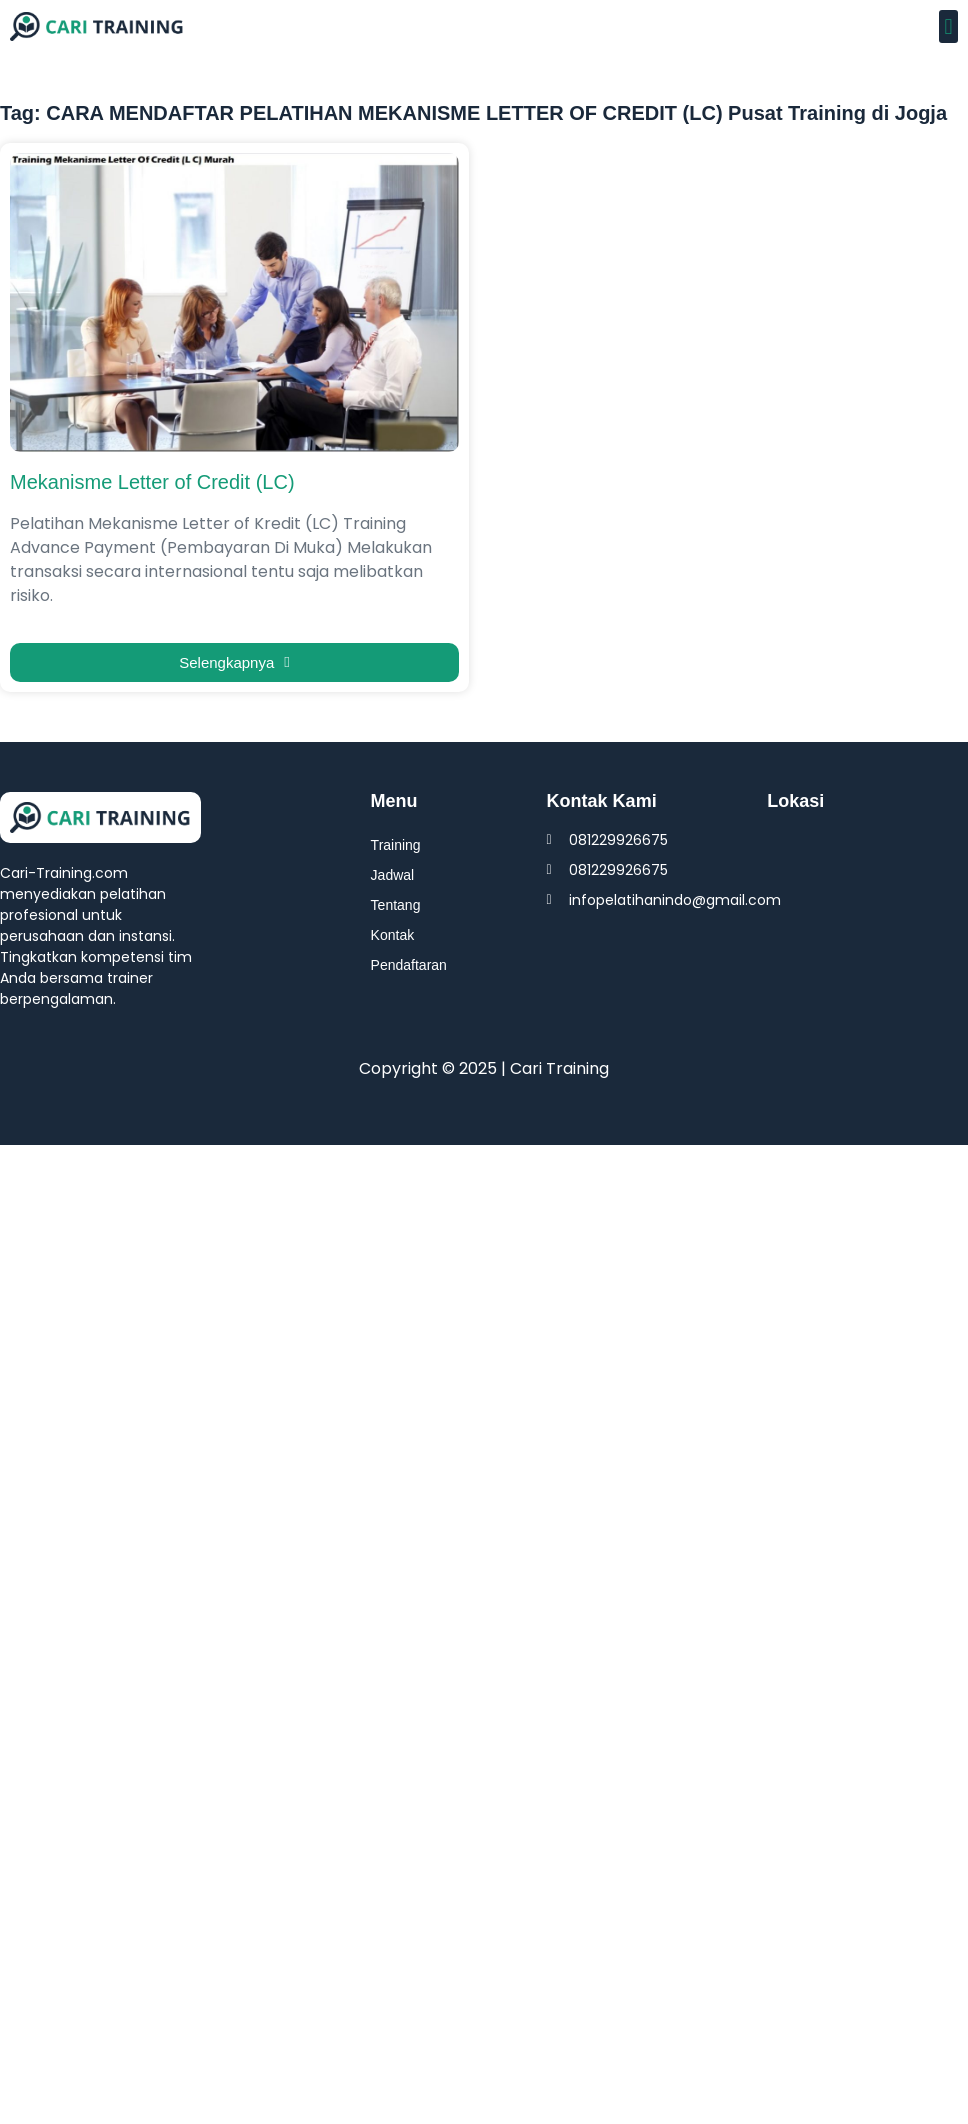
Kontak (393, 935)
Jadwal (393, 875)
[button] (948, 26)
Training (396, 845)
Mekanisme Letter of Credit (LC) (152, 482)
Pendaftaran (409, 965)
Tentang (396, 905)
